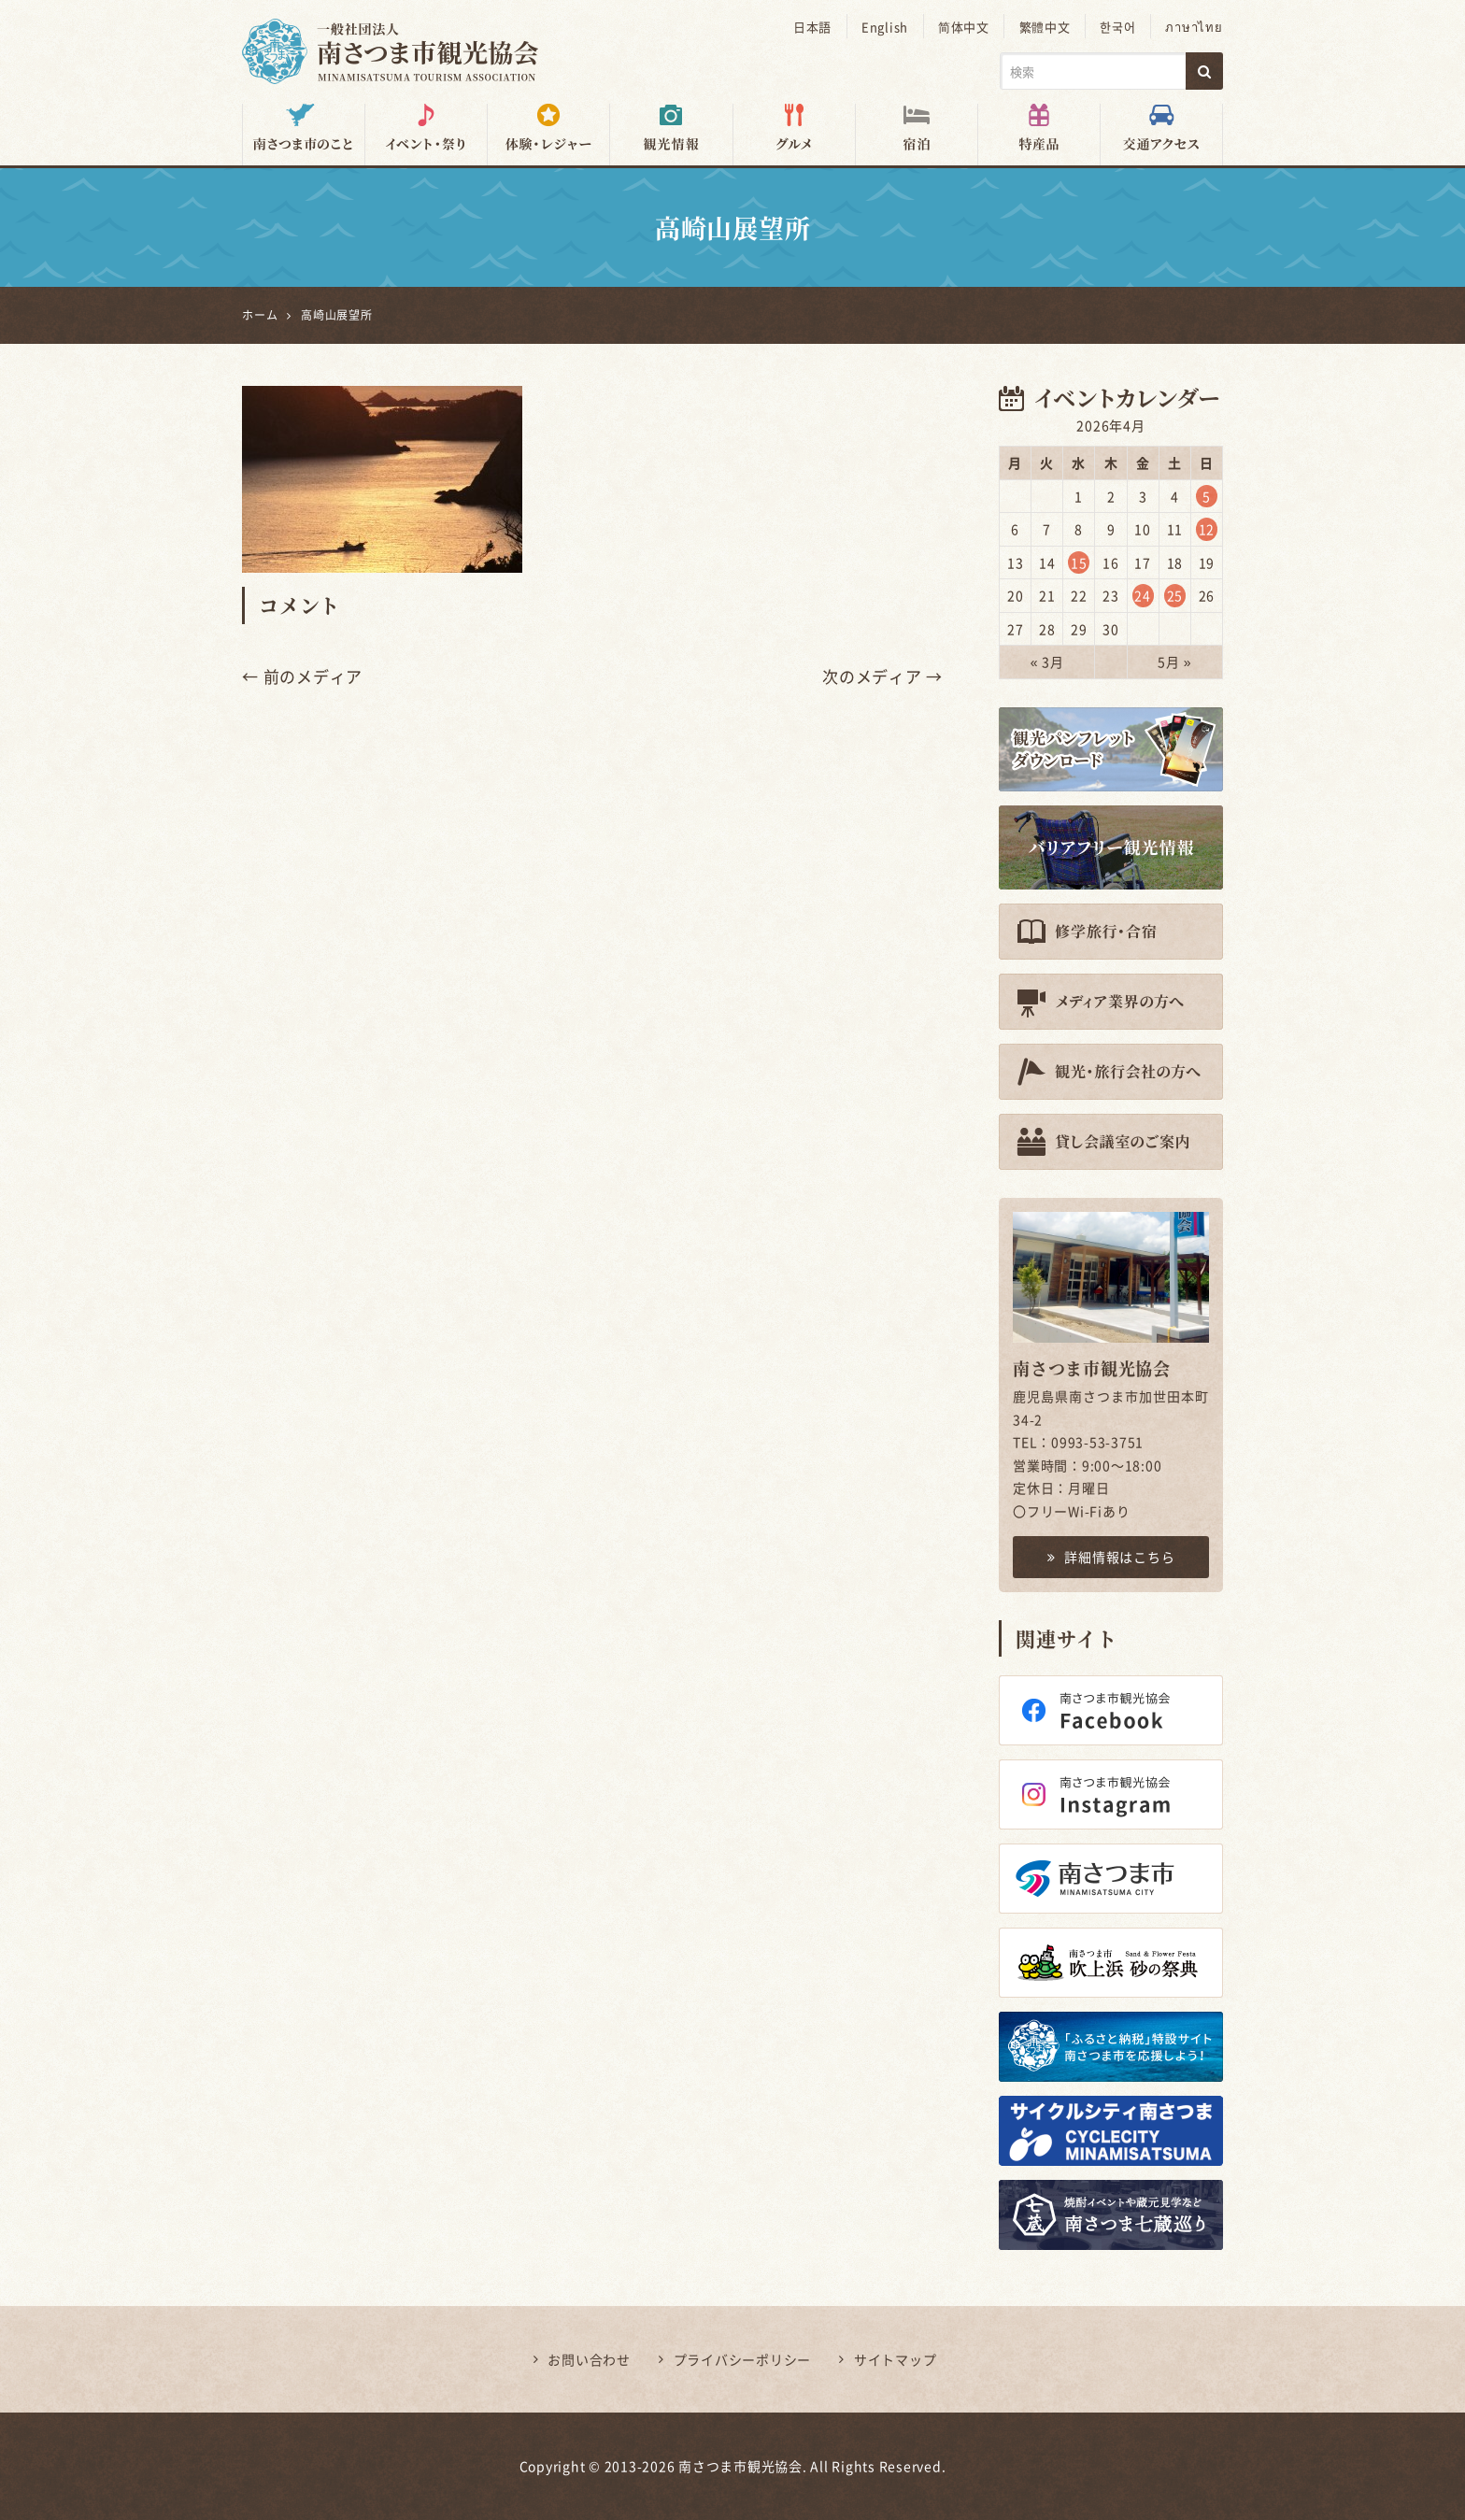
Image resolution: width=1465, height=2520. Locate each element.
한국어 (1119, 27)
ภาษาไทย (1194, 27)
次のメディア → (882, 676)
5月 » (1174, 661)
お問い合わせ (589, 2359)
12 (1207, 529)
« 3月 (1047, 661)
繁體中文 (1047, 27)
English (887, 27)
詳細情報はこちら (1111, 1556)
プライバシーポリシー (743, 2359)
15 (1079, 561)
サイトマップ (895, 2359)
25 (1175, 595)
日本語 (816, 27)
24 (1142, 595)
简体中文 (966, 27)
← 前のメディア (302, 676)
